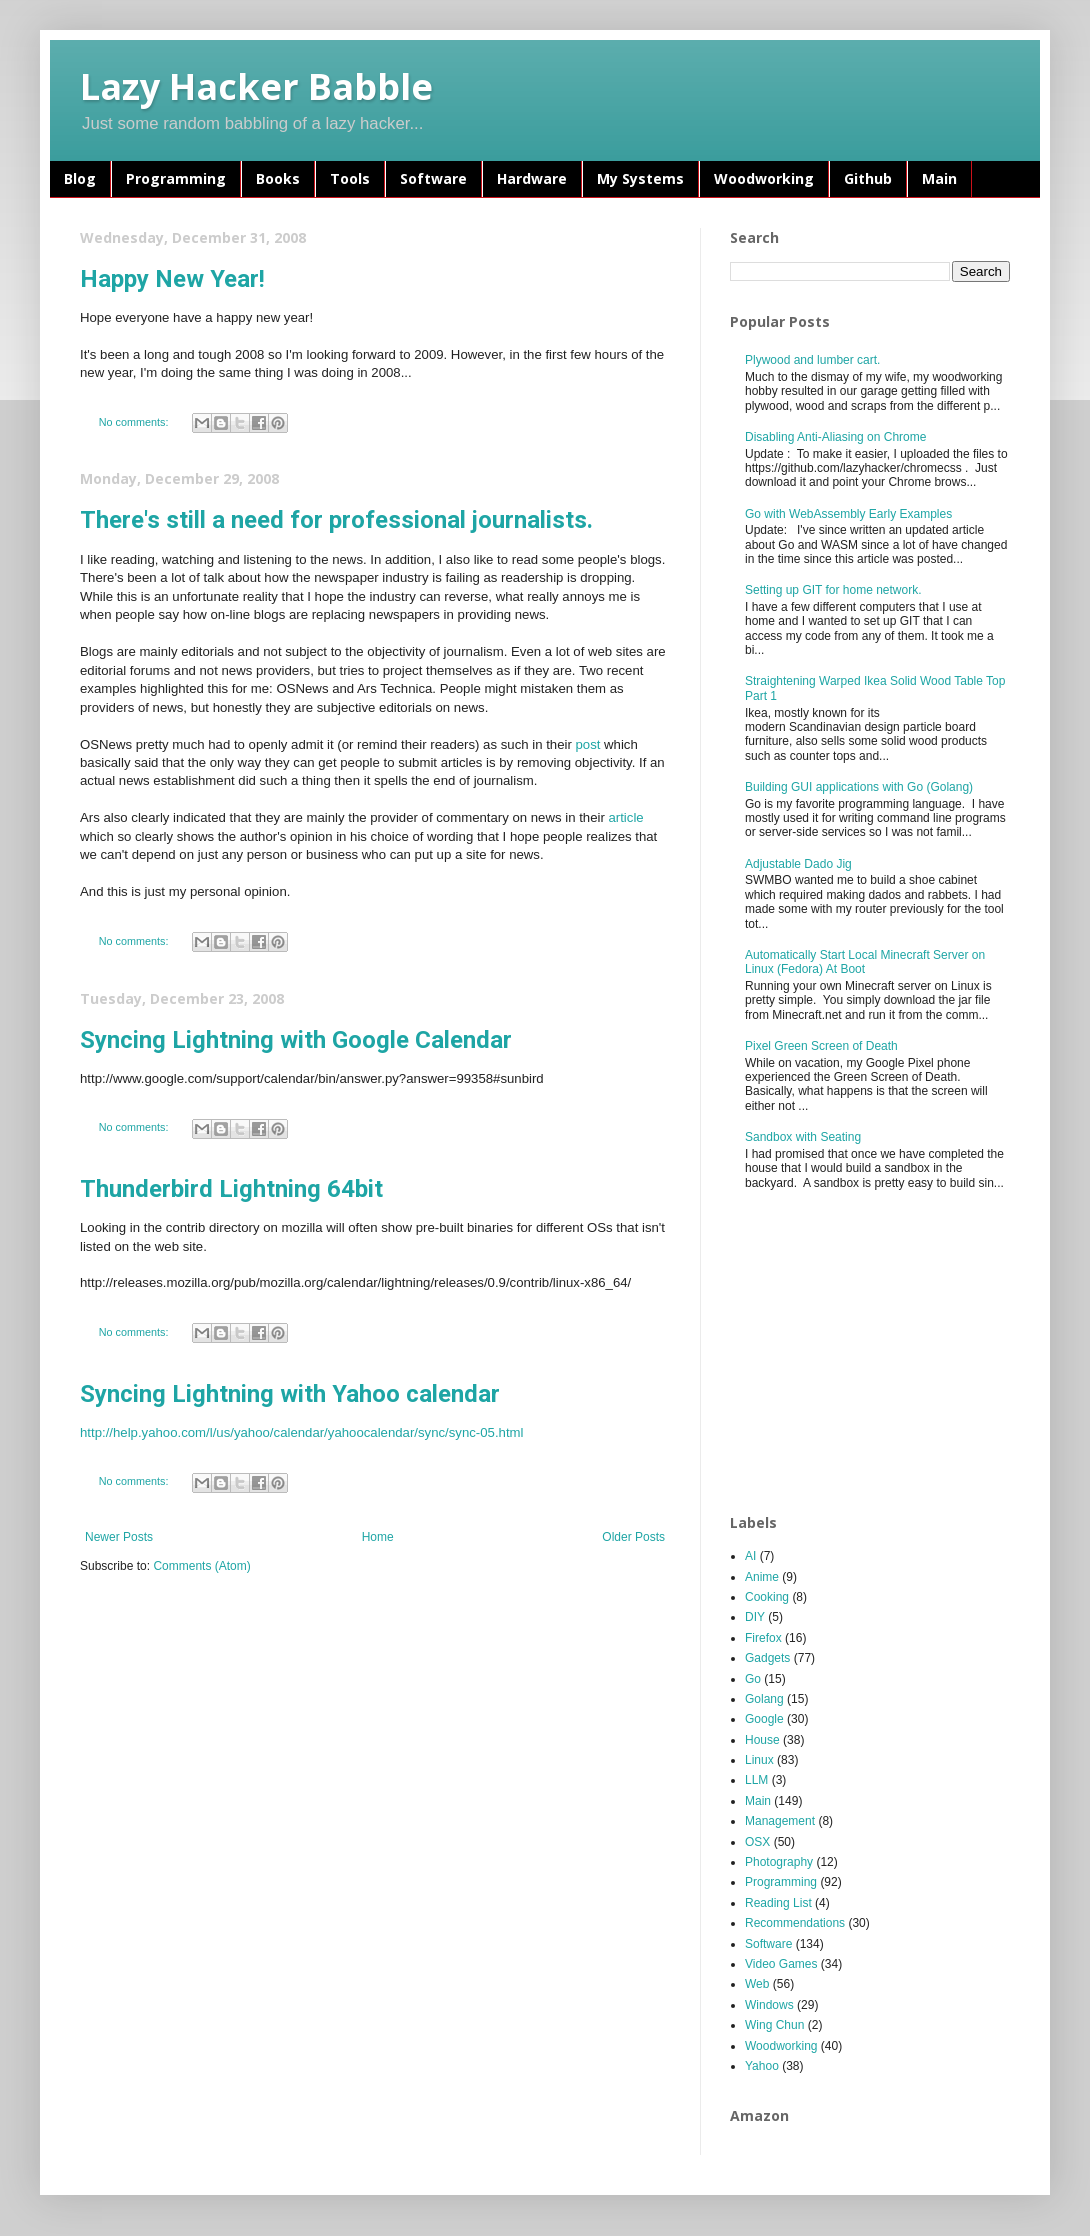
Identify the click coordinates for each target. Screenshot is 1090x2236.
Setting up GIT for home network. (833, 590)
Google (764, 1719)
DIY (755, 1617)
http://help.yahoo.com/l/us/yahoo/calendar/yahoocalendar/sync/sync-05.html (302, 1432)
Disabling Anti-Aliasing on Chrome (835, 437)
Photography (779, 1862)
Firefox (763, 1638)
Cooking (767, 1597)
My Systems (640, 178)
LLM (756, 1780)
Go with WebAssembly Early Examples (848, 514)
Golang (764, 1699)
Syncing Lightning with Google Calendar (296, 1040)
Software (433, 178)
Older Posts (633, 1537)
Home (378, 1537)
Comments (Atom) (201, 1566)
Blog (80, 178)
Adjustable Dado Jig (798, 864)
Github (868, 178)
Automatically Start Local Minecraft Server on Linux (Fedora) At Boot (865, 962)
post (587, 744)
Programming (176, 178)
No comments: (135, 422)
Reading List (778, 1903)
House (762, 1740)
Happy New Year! (172, 279)
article (625, 817)
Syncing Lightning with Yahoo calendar (290, 1394)
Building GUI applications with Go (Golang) (859, 787)
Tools (350, 178)
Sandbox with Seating (803, 1137)
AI (750, 1556)
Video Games (781, 1964)
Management (780, 1821)
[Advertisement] (880, 1353)
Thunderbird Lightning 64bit (231, 1189)
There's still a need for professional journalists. (336, 520)
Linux (759, 1760)
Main (939, 178)
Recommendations (795, 1923)
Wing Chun (774, 2025)
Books (278, 178)
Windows (769, 2005)
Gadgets (767, 1658)
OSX (757, 1842)
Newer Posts (119, 1537)
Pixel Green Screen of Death (821, 1046)
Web (757, 1984)
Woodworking (764, 178)
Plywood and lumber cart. (812, 360)
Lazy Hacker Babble (256, 86)
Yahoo (762, 2066)
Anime (762, 1577)
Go (753, 1679)
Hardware (532, 178)
